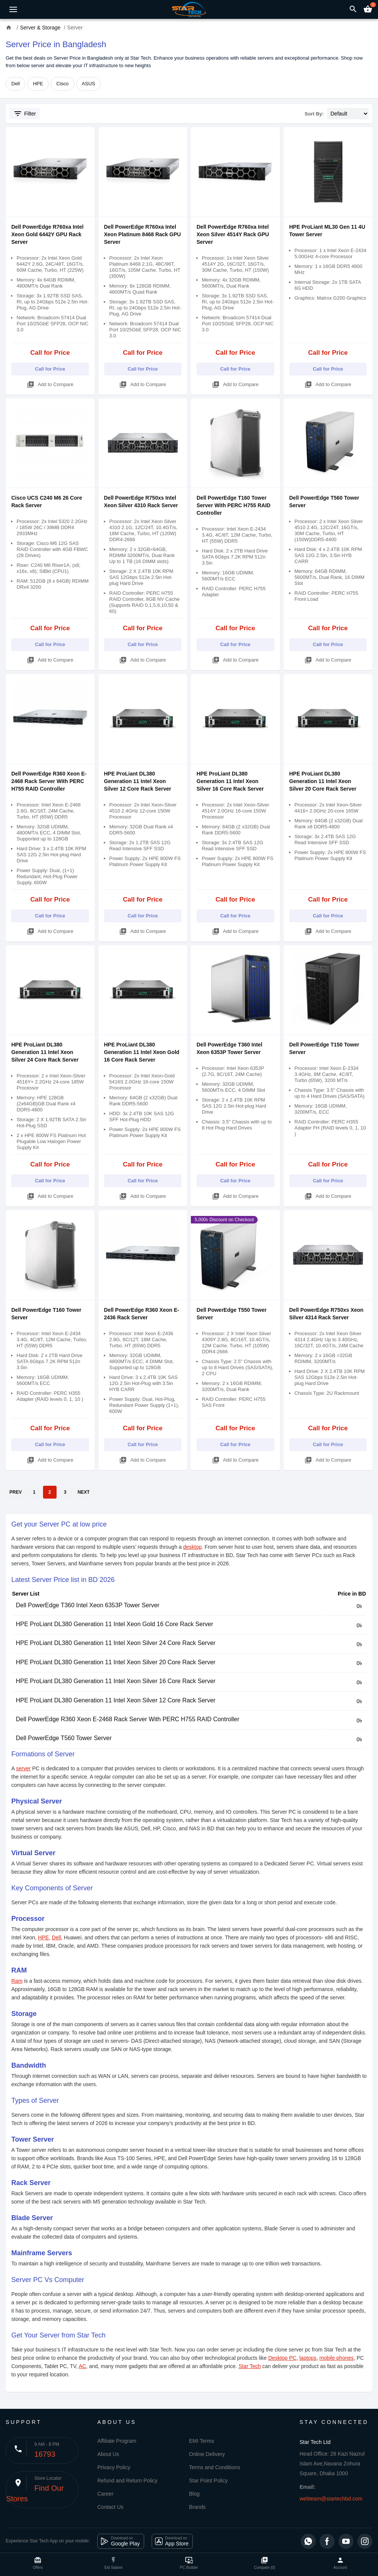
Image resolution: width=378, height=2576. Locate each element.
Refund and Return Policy (127, 2481)
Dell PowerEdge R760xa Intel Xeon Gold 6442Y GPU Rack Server (47, 234)
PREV (15, 1492)
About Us (108, 2454)
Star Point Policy (208, 2481)
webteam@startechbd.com (331, 2499)
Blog (194, 2494)
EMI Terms (201, 2441)
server (23, 1768)
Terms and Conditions (214, 2467)
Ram (17, 1981)
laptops (307, 2358)
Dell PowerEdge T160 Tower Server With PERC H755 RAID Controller (233, 505)
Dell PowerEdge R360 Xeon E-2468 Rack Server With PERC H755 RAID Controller (48, 781)
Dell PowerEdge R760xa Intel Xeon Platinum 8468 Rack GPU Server (142, 234)
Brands (197, 2507)
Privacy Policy (113, 2467)
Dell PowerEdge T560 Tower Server (64, 1738)
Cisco (62, 83)
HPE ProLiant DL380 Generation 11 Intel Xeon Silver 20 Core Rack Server (322, 781)
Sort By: (314, 114)
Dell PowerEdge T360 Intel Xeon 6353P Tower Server (88, 1605)
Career (105, 2494)
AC (82, 2366)
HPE (38, 83)
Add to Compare (50, 383)
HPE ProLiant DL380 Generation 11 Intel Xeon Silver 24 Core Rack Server (44, 1052)
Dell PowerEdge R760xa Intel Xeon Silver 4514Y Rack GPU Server (233, 234)
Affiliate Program (116, 2441)
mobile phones (336, 2358)
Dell (15, 83)
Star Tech (249, 2366)
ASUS (88, 83)
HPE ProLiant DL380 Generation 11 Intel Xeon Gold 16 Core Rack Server (142, 1052)
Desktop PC (282, 2358)
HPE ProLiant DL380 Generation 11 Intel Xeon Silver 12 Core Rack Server (137, 781)
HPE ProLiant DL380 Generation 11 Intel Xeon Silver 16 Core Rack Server (230, 781)
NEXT (84, 1492)
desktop (192, 1547)
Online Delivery (207, 2454)
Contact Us (110, 2507)
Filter (24, 113)
